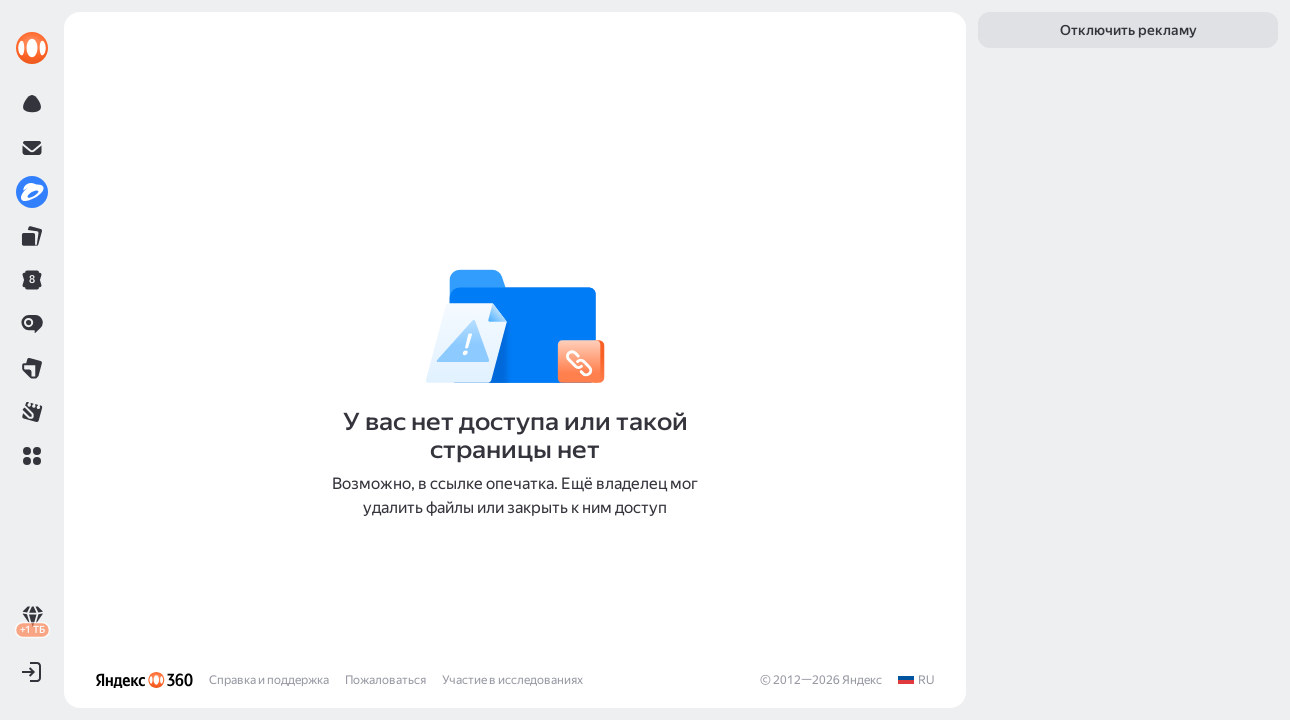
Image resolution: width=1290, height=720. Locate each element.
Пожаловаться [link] (385, 680)
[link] (32, 48)
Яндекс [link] (862, 680)
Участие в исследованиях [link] (512, 680)
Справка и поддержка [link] (269, 680)
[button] (32, 456)
